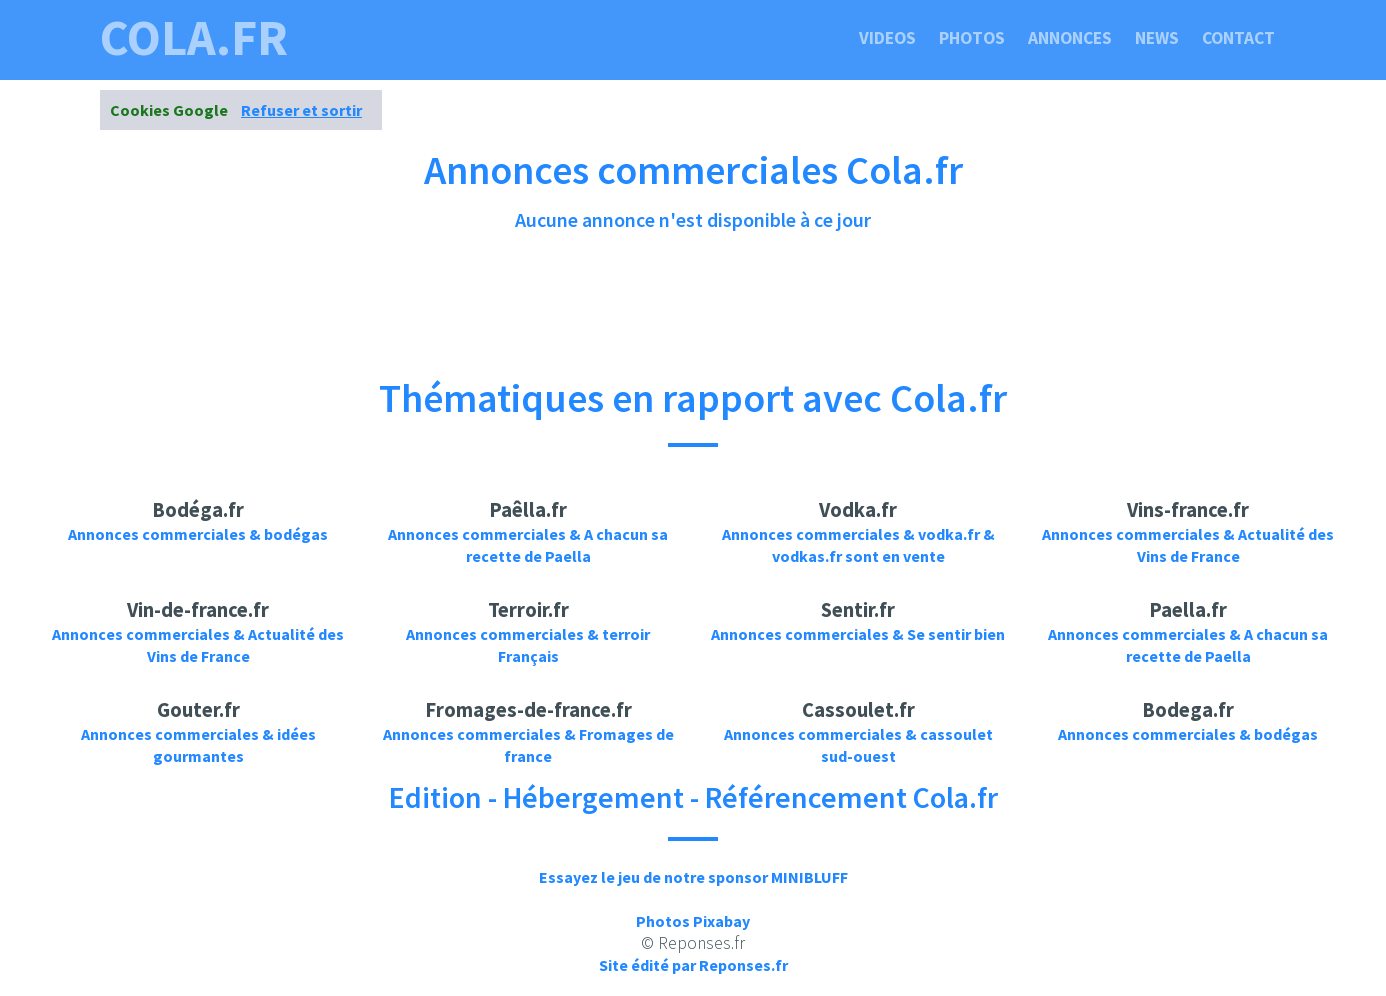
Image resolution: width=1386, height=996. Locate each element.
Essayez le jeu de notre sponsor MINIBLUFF (693, 877)
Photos (972, 38)
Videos (887, 38)
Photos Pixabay (693, 921)
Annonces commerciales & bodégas (198, 534)
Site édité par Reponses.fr (693, 965)
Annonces (1070, 38)
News (1157, 38)
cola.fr (194, 38)
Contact (1238, 38)
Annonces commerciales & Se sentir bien (858, 634)
